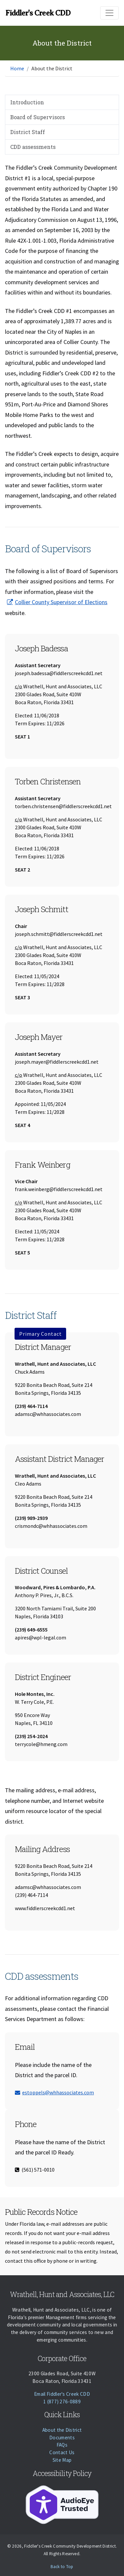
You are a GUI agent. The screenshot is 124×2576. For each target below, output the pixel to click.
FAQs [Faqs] (62, 2445)
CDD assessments (33, 146)
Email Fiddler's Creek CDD (62, 2394)
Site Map (62, 2460)
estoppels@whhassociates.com (54, 2092)
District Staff (27, 131)
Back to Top (62, 2566)
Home (17, 68)
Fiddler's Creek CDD (37, 13)
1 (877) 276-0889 (62, 2401)
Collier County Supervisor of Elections (61, 602)
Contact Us (61, 2452)
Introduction (27, 102)
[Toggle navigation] (109, 12)
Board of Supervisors (37, 117)
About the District (62, 2430)
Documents (62, 2437)
